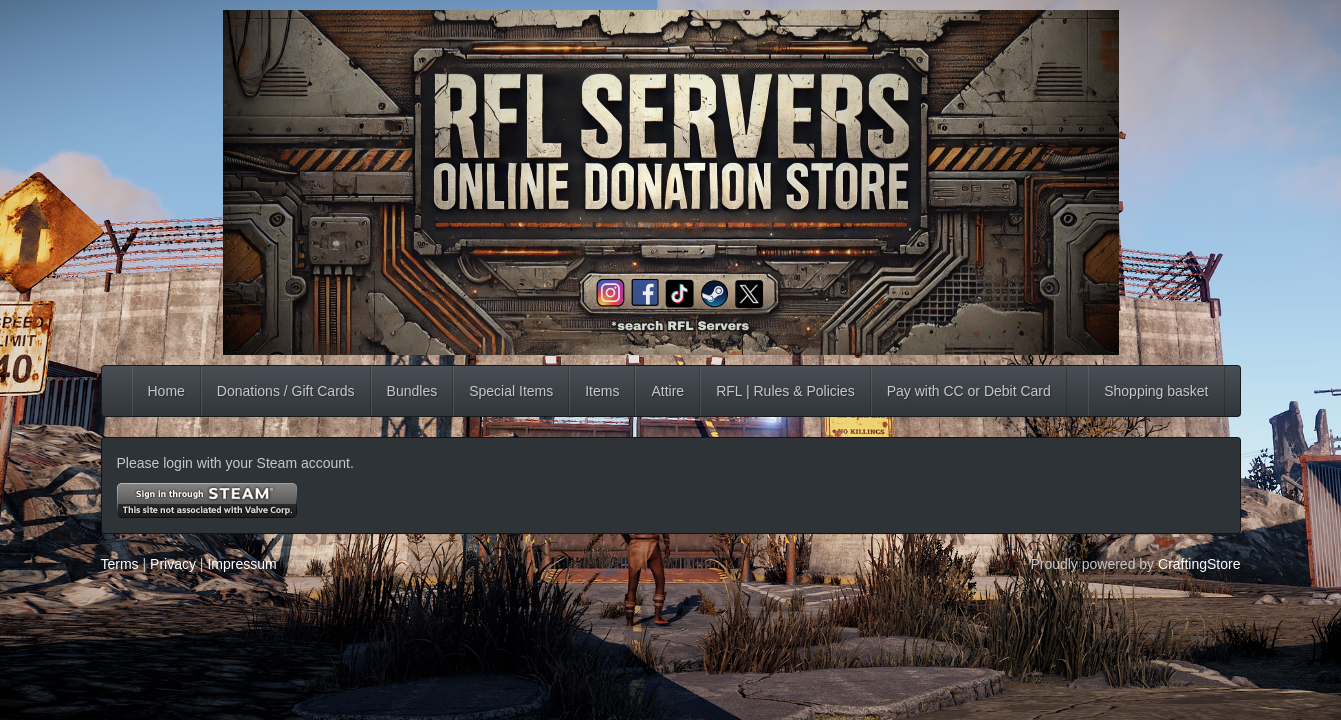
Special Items (511, 391)
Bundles (412, 391)
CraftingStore (1199, 564)
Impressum (241, 564)
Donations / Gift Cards (286, 391)
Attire (667, 391)
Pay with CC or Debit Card (969, 391)
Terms (120, 564)
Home (166, 391)
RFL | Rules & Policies (785, 391)
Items (602, 391)
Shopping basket (1156, 391)
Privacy (173, 564)
